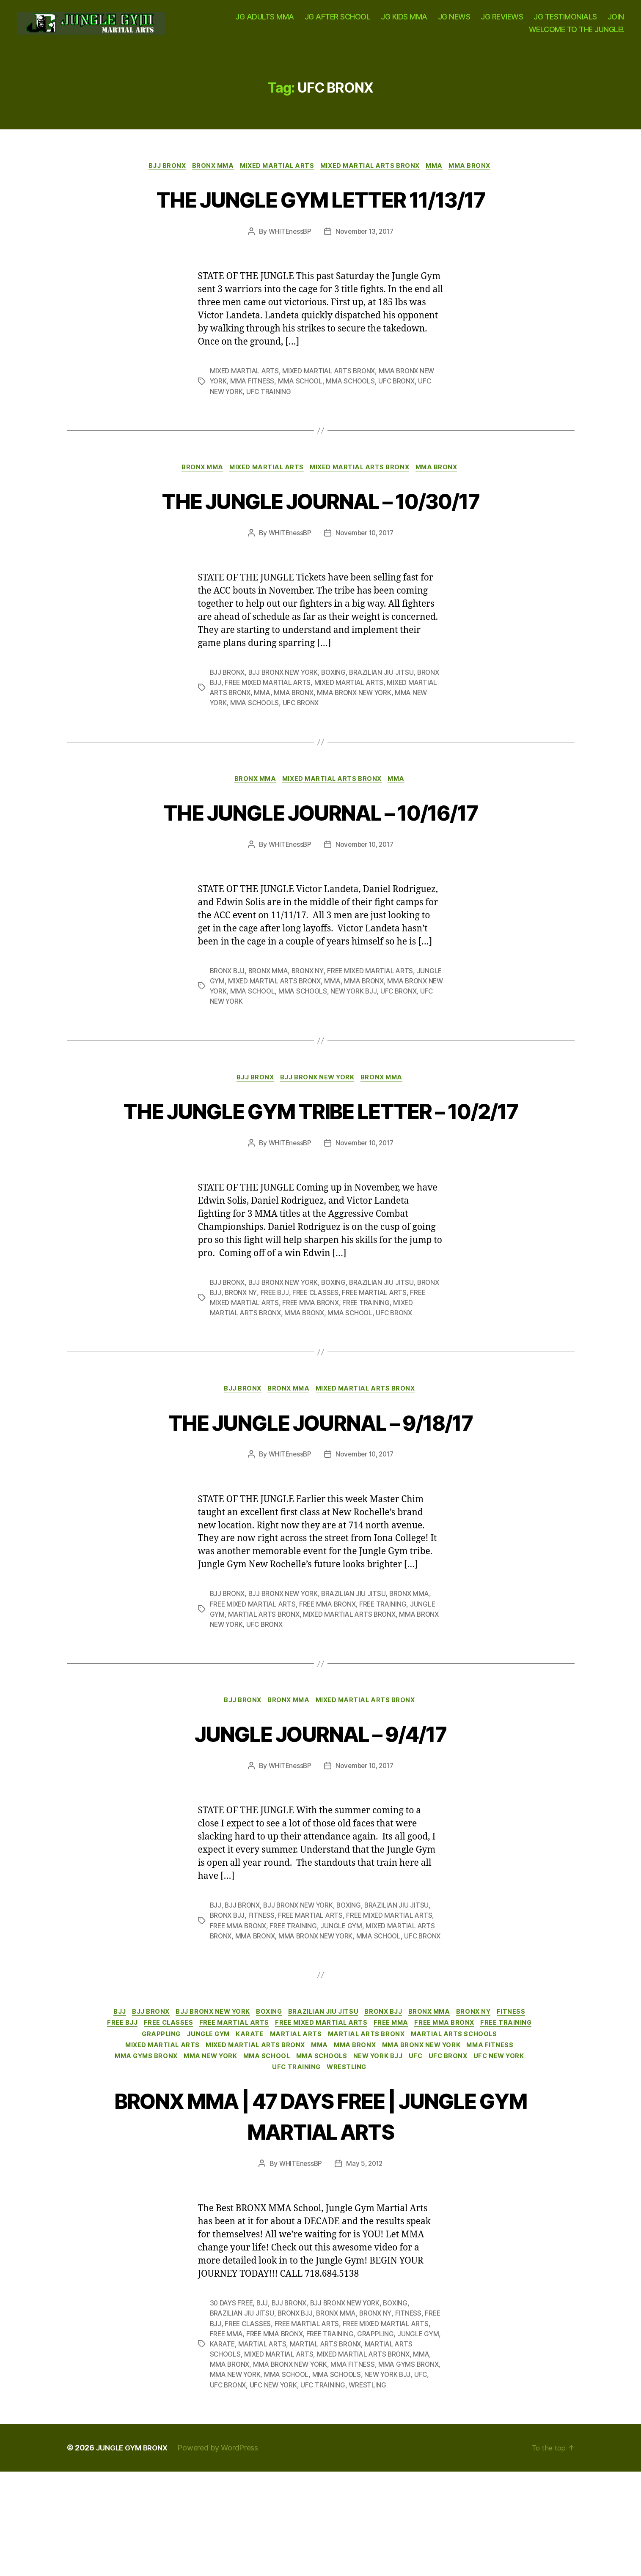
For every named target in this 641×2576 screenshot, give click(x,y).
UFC (242, 2162)
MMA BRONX (479, 174)
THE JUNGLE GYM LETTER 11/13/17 (320, 222)
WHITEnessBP (288, 271)
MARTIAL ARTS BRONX (265, 1689)
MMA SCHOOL (302, 420)
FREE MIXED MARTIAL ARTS (294, 723)
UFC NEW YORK (261, 1043)
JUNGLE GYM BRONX (134, 2552)
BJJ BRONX (159, 174)
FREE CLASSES (343, 1366)
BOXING (339, 713)
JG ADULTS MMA (264, 20)
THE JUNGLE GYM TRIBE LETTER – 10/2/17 (320, 1167)
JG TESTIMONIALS (565, 20)
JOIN (616, 20)
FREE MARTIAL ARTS (404, 1366)
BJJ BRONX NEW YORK (286, 713)
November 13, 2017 (365, 271)
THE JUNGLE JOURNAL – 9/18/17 (321, 1496)
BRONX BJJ (228, 723)
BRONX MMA (207, 174)
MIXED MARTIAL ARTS (276, 174)
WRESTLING (444, 2162)
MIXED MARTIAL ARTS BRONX (373, 174)
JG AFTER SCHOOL (338, 20)
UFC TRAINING (271, 431)
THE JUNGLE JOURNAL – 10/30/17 (321, 540)
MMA (441, 174)
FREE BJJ (301, 1366)
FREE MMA (444, 2112)
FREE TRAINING (388, 1376)
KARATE (327, 2124)
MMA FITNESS (253, 420)
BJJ (215, 1981)
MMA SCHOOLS (354, 420)
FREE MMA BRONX (331, 1376)
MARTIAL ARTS (376, 2124)
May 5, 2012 (365, 2258)
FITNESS (263, 1991)
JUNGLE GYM (231, 1022)
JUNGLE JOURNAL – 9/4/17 (320, 1808)
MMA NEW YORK (236, 743)
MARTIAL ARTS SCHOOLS (184, 2137)
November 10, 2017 (365, 573)
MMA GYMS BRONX (302, 2149)
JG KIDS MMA (404, 20)
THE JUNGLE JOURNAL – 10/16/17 (320, 853)
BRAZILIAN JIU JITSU (388, 713)
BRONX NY (311, 1012)
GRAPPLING (232, 2124)
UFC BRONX (402, 420)
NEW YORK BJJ (400, 1033)
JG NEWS (454, 20)
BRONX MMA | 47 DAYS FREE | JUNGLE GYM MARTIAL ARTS (320, 2209)
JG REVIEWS (502, 20)
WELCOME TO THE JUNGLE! (576, 33)
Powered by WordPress (223, 2552)
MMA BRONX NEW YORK (390, 733)
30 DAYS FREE (232, 2398)
